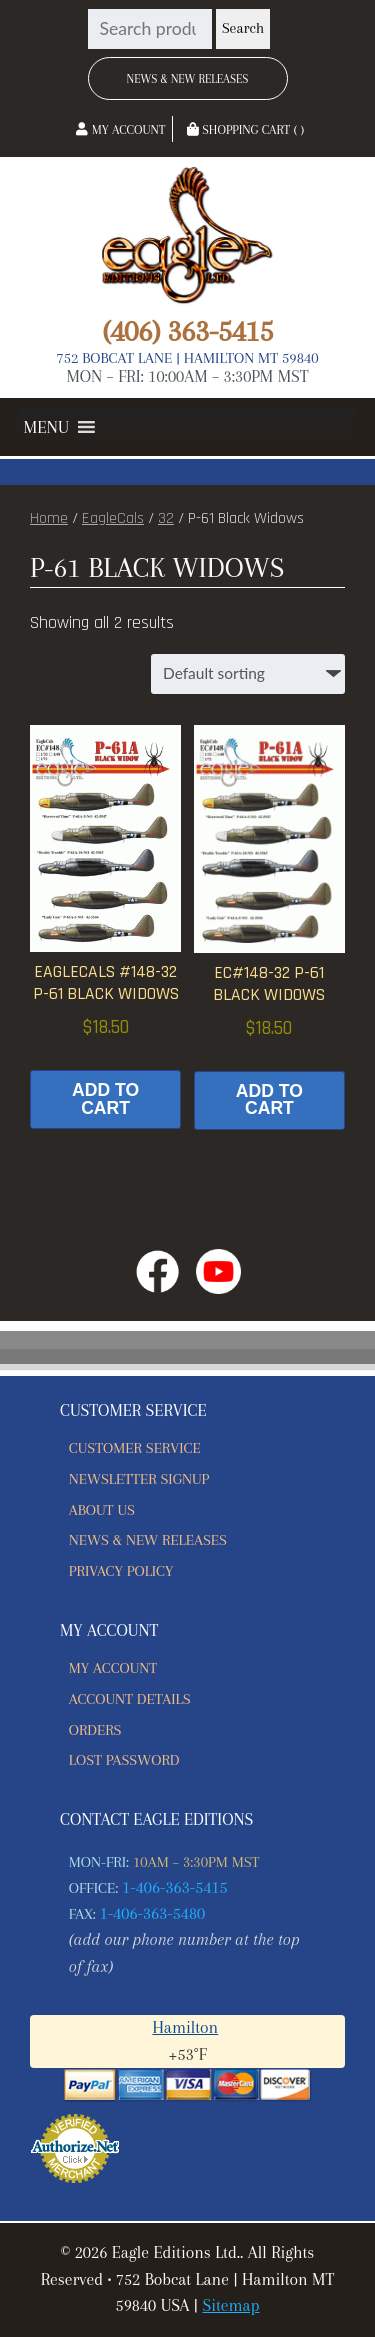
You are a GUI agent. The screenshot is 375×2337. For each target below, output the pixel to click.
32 (166, 518)
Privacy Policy (121, 1571)
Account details (130, 1699)
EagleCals (113, 518)
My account (113, 1668)
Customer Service (135, 1448)
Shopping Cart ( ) (245, 130)
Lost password (124, 1760)
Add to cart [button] (105, 1099)
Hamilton (185, 2027)
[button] (46, 427)
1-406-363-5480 (153, 1913)
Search (243, 28)
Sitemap (230, 2305)
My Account (120, 130)
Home (49, 518)
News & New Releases (188, 79)
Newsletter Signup (139, 1479)
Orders (95, 1730)
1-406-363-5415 (175, 1887)
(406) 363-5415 (187, 331)
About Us (102, 1510)
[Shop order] (248, 674)
